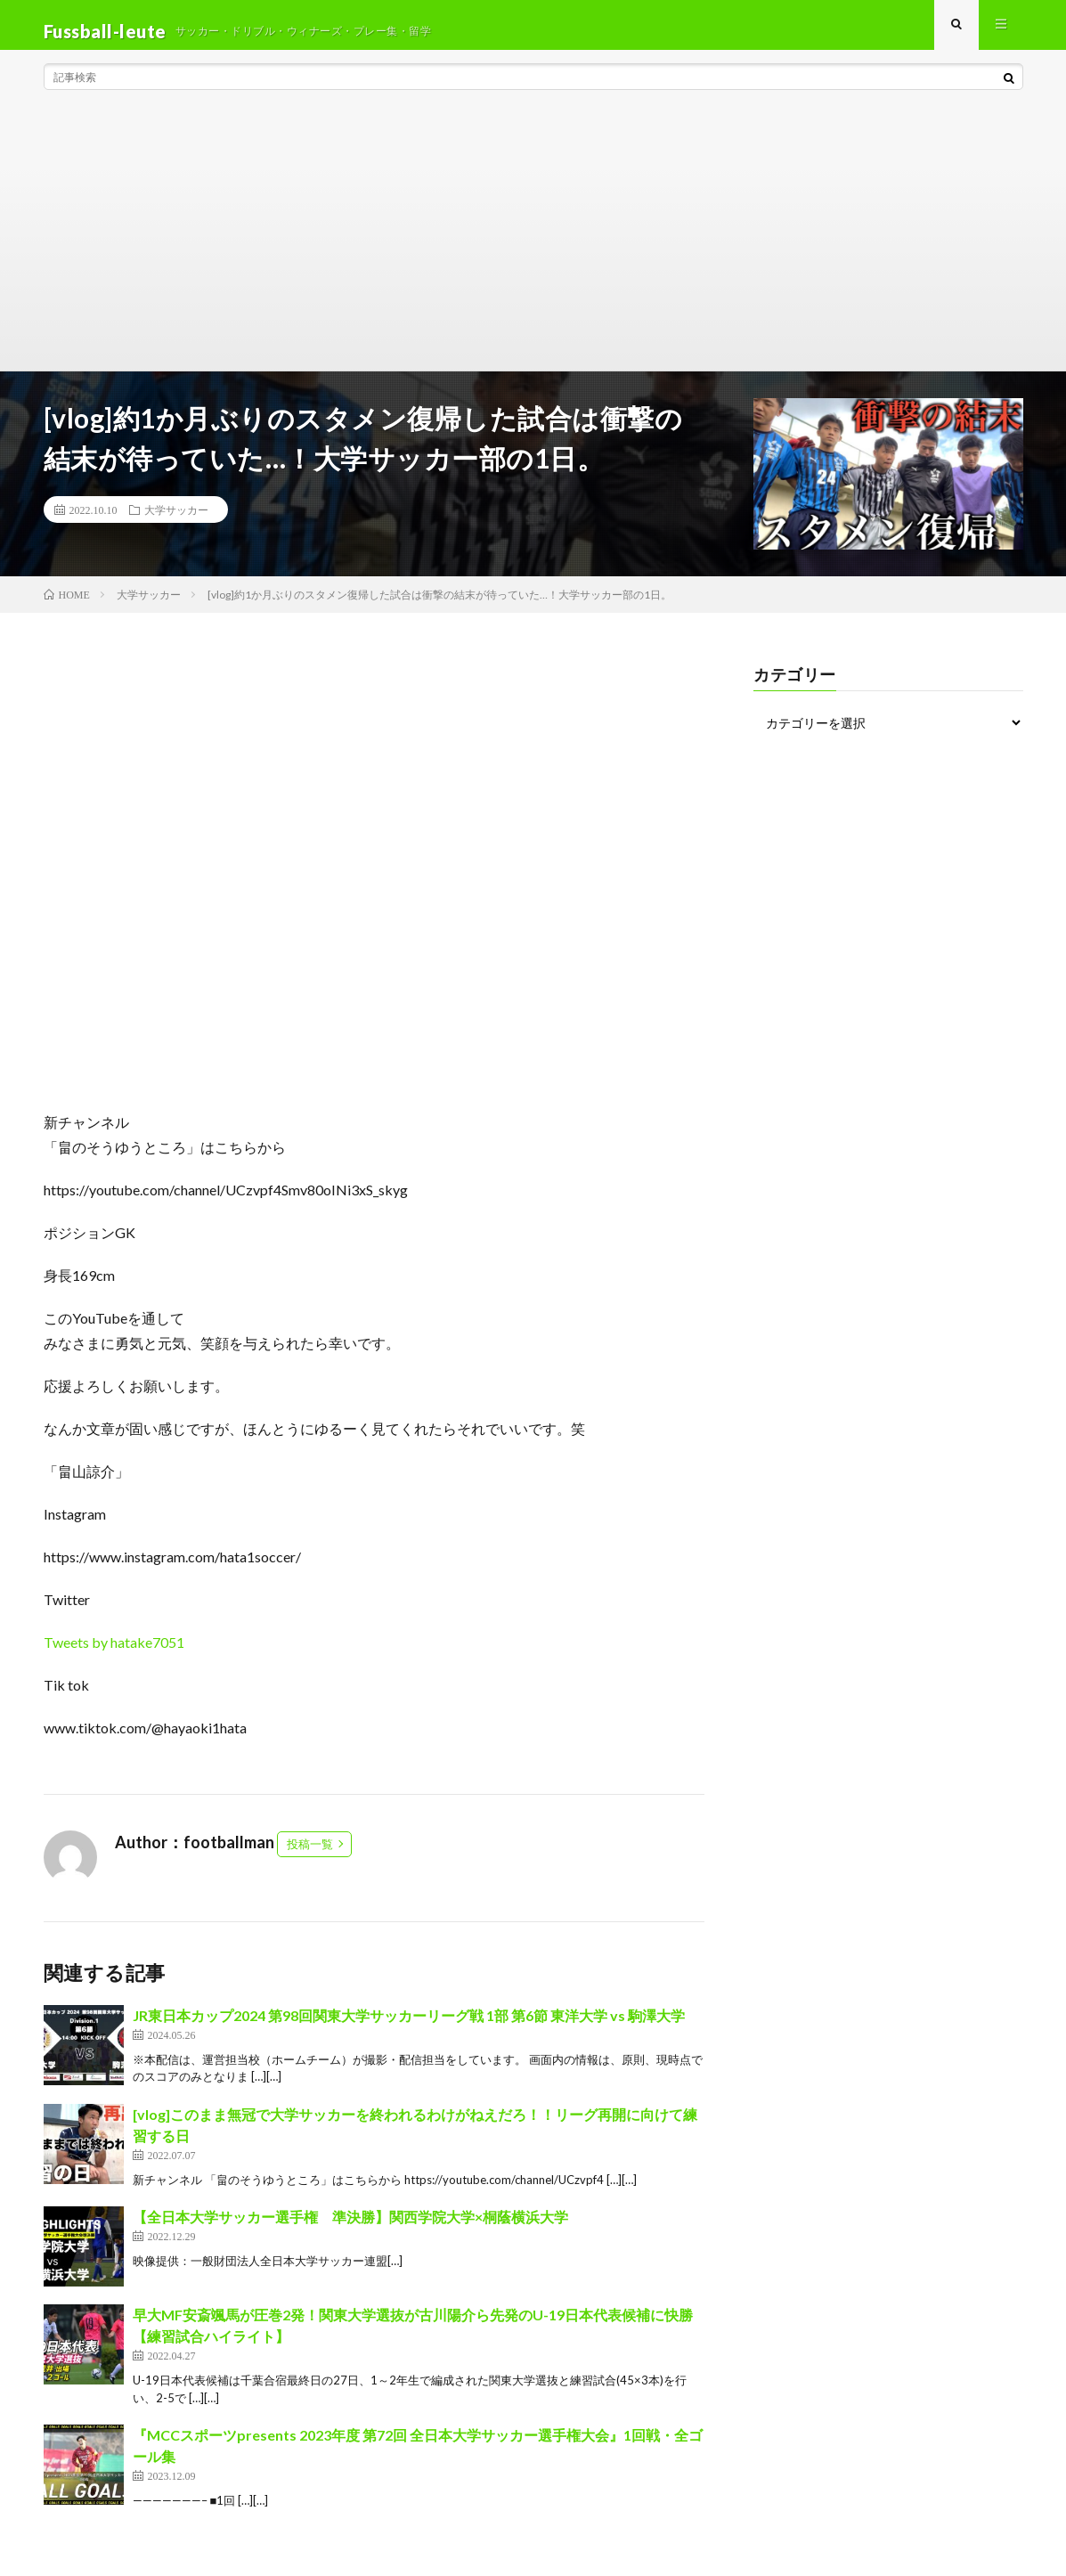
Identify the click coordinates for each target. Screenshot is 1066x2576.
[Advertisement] (533, 249)
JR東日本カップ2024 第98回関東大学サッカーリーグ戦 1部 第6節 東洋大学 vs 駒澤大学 (409, 2027)
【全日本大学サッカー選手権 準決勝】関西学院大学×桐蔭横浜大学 (350, 2229)
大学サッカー (176, 522)
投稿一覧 (310, 1856)
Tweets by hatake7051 (114, 1654)
